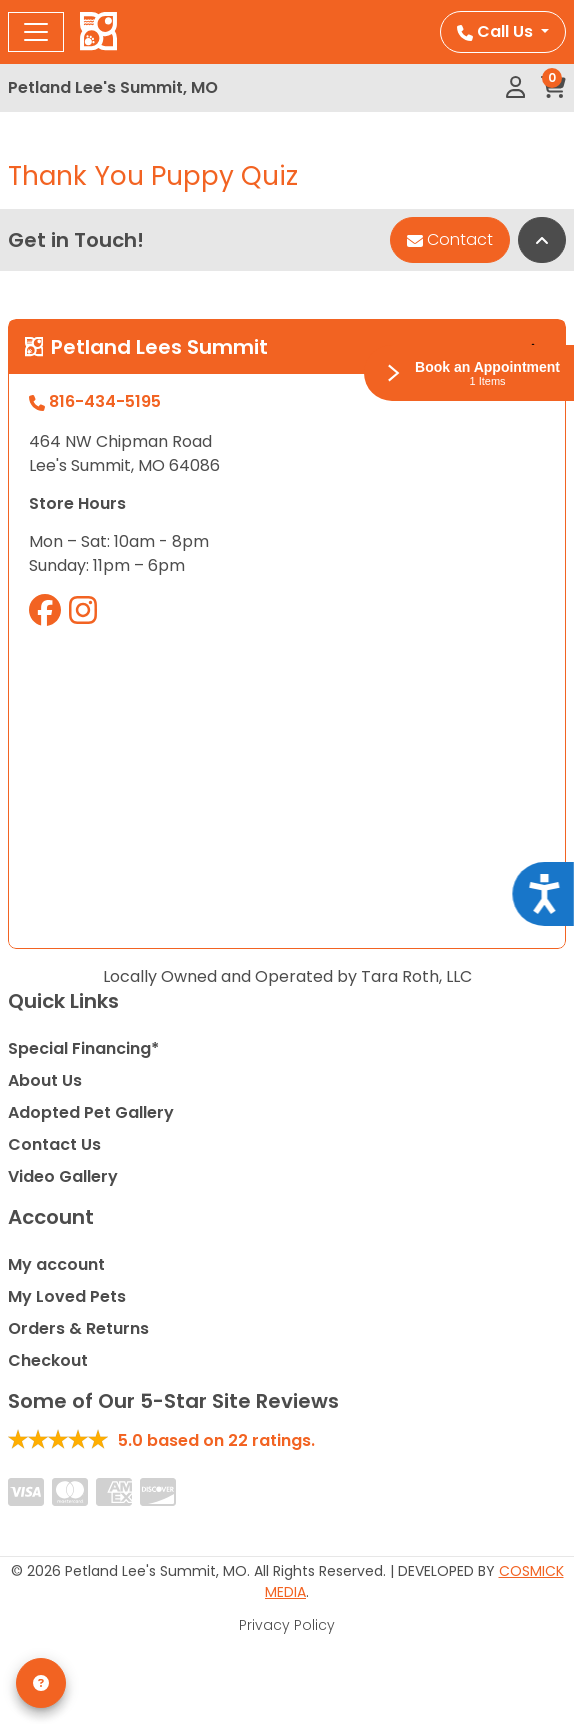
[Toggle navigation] (36, 32)
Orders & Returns (78, 1328)
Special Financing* (83, 1048)
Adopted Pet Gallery (91, 1112)
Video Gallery (63, 1176)
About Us (45, 1080)
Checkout (48, 1360)
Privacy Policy (287, 1625)
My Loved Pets (67, 1296)
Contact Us (54, 1144)
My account (56, 1264)
